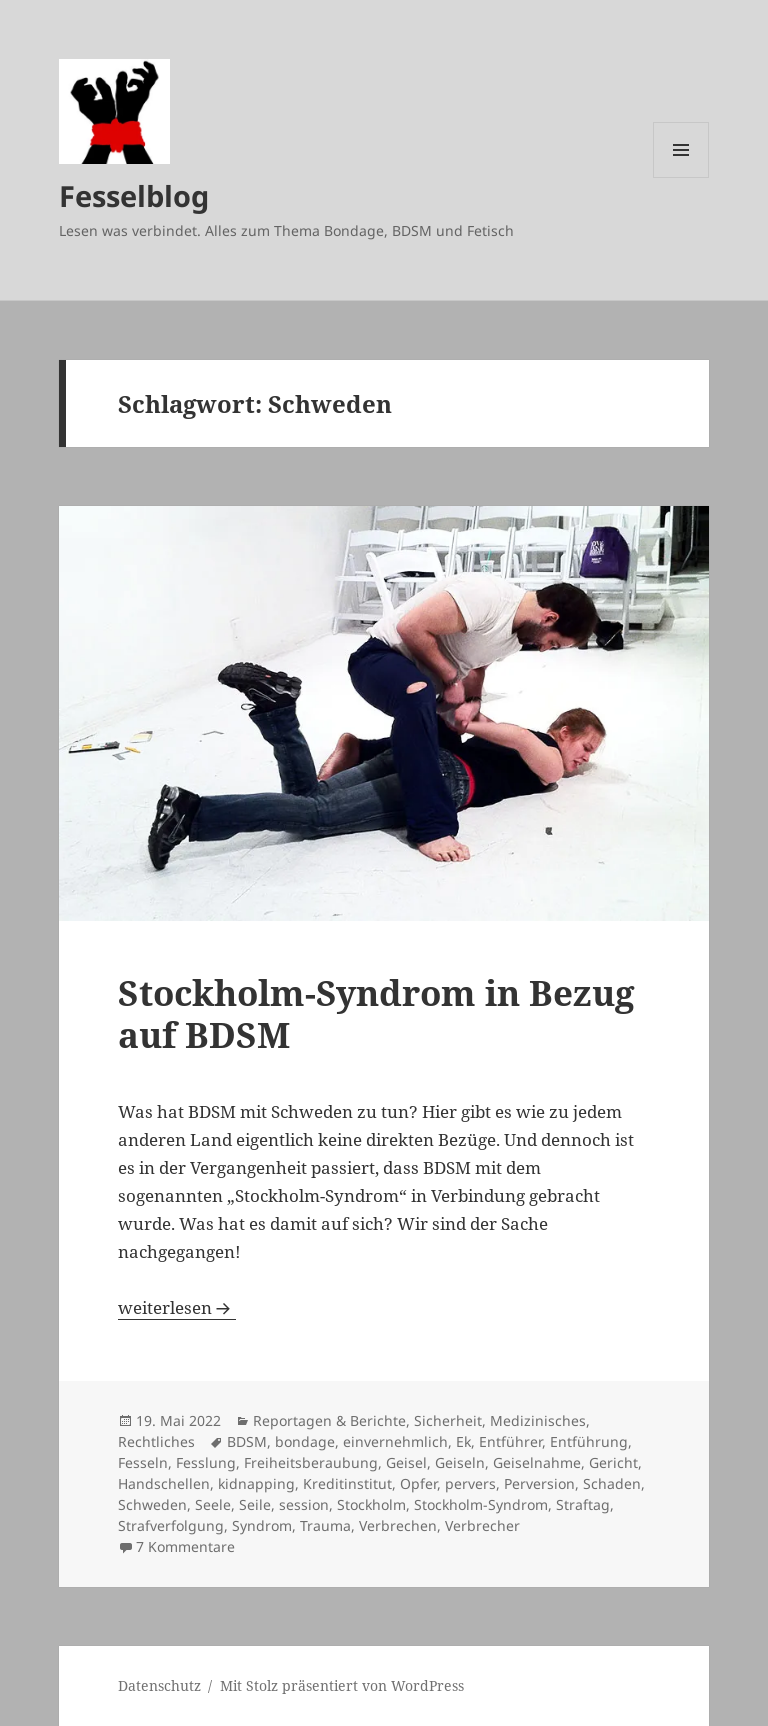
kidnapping (256, 1483)
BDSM (247, 1441)
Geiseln (460, 1462)
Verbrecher (482, 1525)
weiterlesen (177, 1307)
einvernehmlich (395, 1441)
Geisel (406, 1462)
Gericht (613, 1462)
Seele (213, 1504)
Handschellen (164, 1483)
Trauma (325, 1525)
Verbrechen (398, 1525)
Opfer (418, 1483)
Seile (255, 1504)
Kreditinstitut (347, 1483)
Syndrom (262, 1525)
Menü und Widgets (681, 177)
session (304, 1504)
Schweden (152, 1504)
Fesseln (143, 1462)
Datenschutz (159, 1685)
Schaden (612, 1483)
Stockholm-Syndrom (481, 1504)
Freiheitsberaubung (311, 1462)
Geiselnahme (537, 1462)
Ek (463, 1441)
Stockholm (371, 1504)
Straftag (583, 1504)
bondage (305, 1441)
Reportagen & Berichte (329, 1420)
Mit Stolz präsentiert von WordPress (342, 1685)
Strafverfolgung (171, 1525)
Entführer (510, 1441)
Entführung (589, 1441)
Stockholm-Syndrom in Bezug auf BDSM (376, 1013)
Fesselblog (134, 195)
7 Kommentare (185, 1546)
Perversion (539, 1483)
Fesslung (206, 1462)
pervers (470, 1483)
